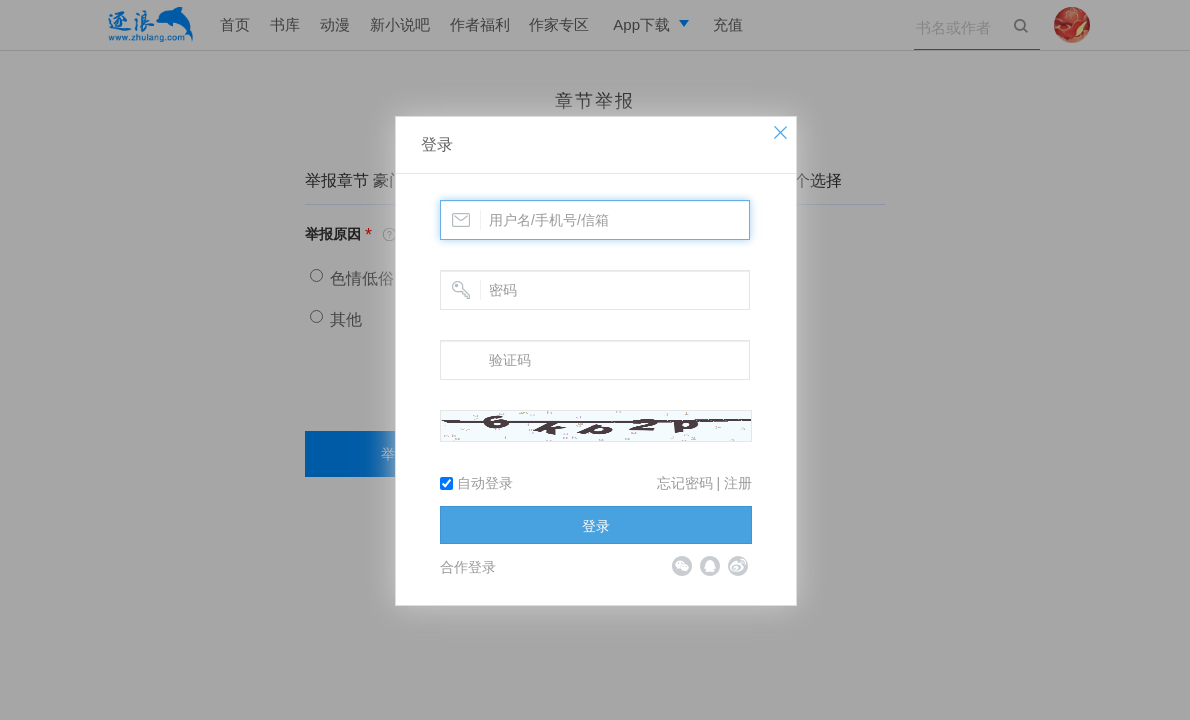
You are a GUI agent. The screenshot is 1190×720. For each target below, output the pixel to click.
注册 (738, 483)
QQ (710, 566)
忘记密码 (685, 483)
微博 (738, 566)
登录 (437, 144)
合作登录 (468, 567)
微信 (682, 566)
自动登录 (476, 483)
